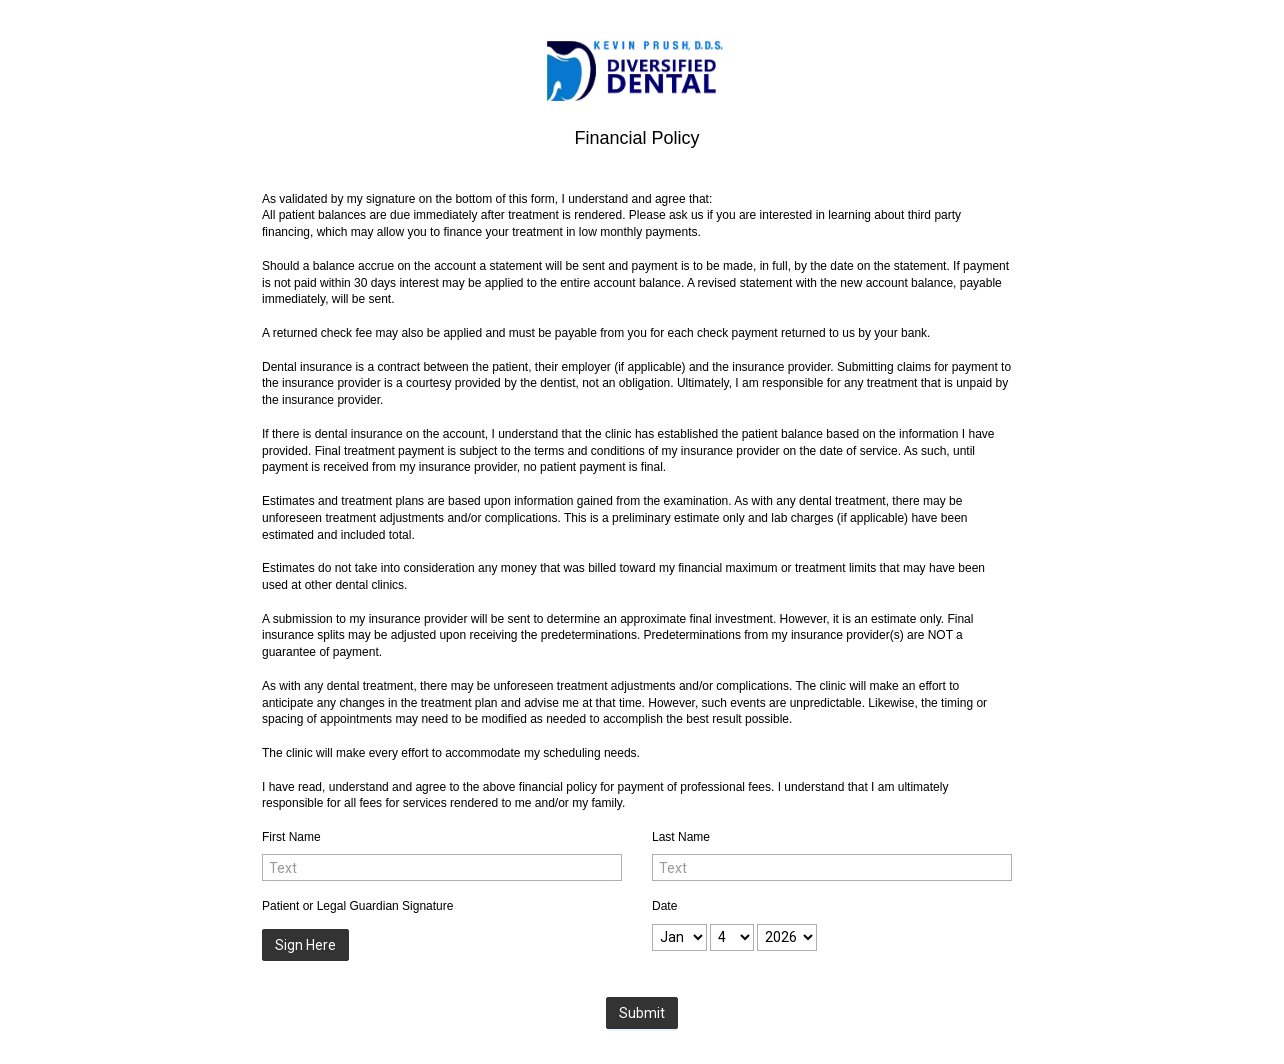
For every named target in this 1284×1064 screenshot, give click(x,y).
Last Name (681, 837)
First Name (291, 837)
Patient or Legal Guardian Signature (357, 906)
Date (664, 906)
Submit (642, 1013)
